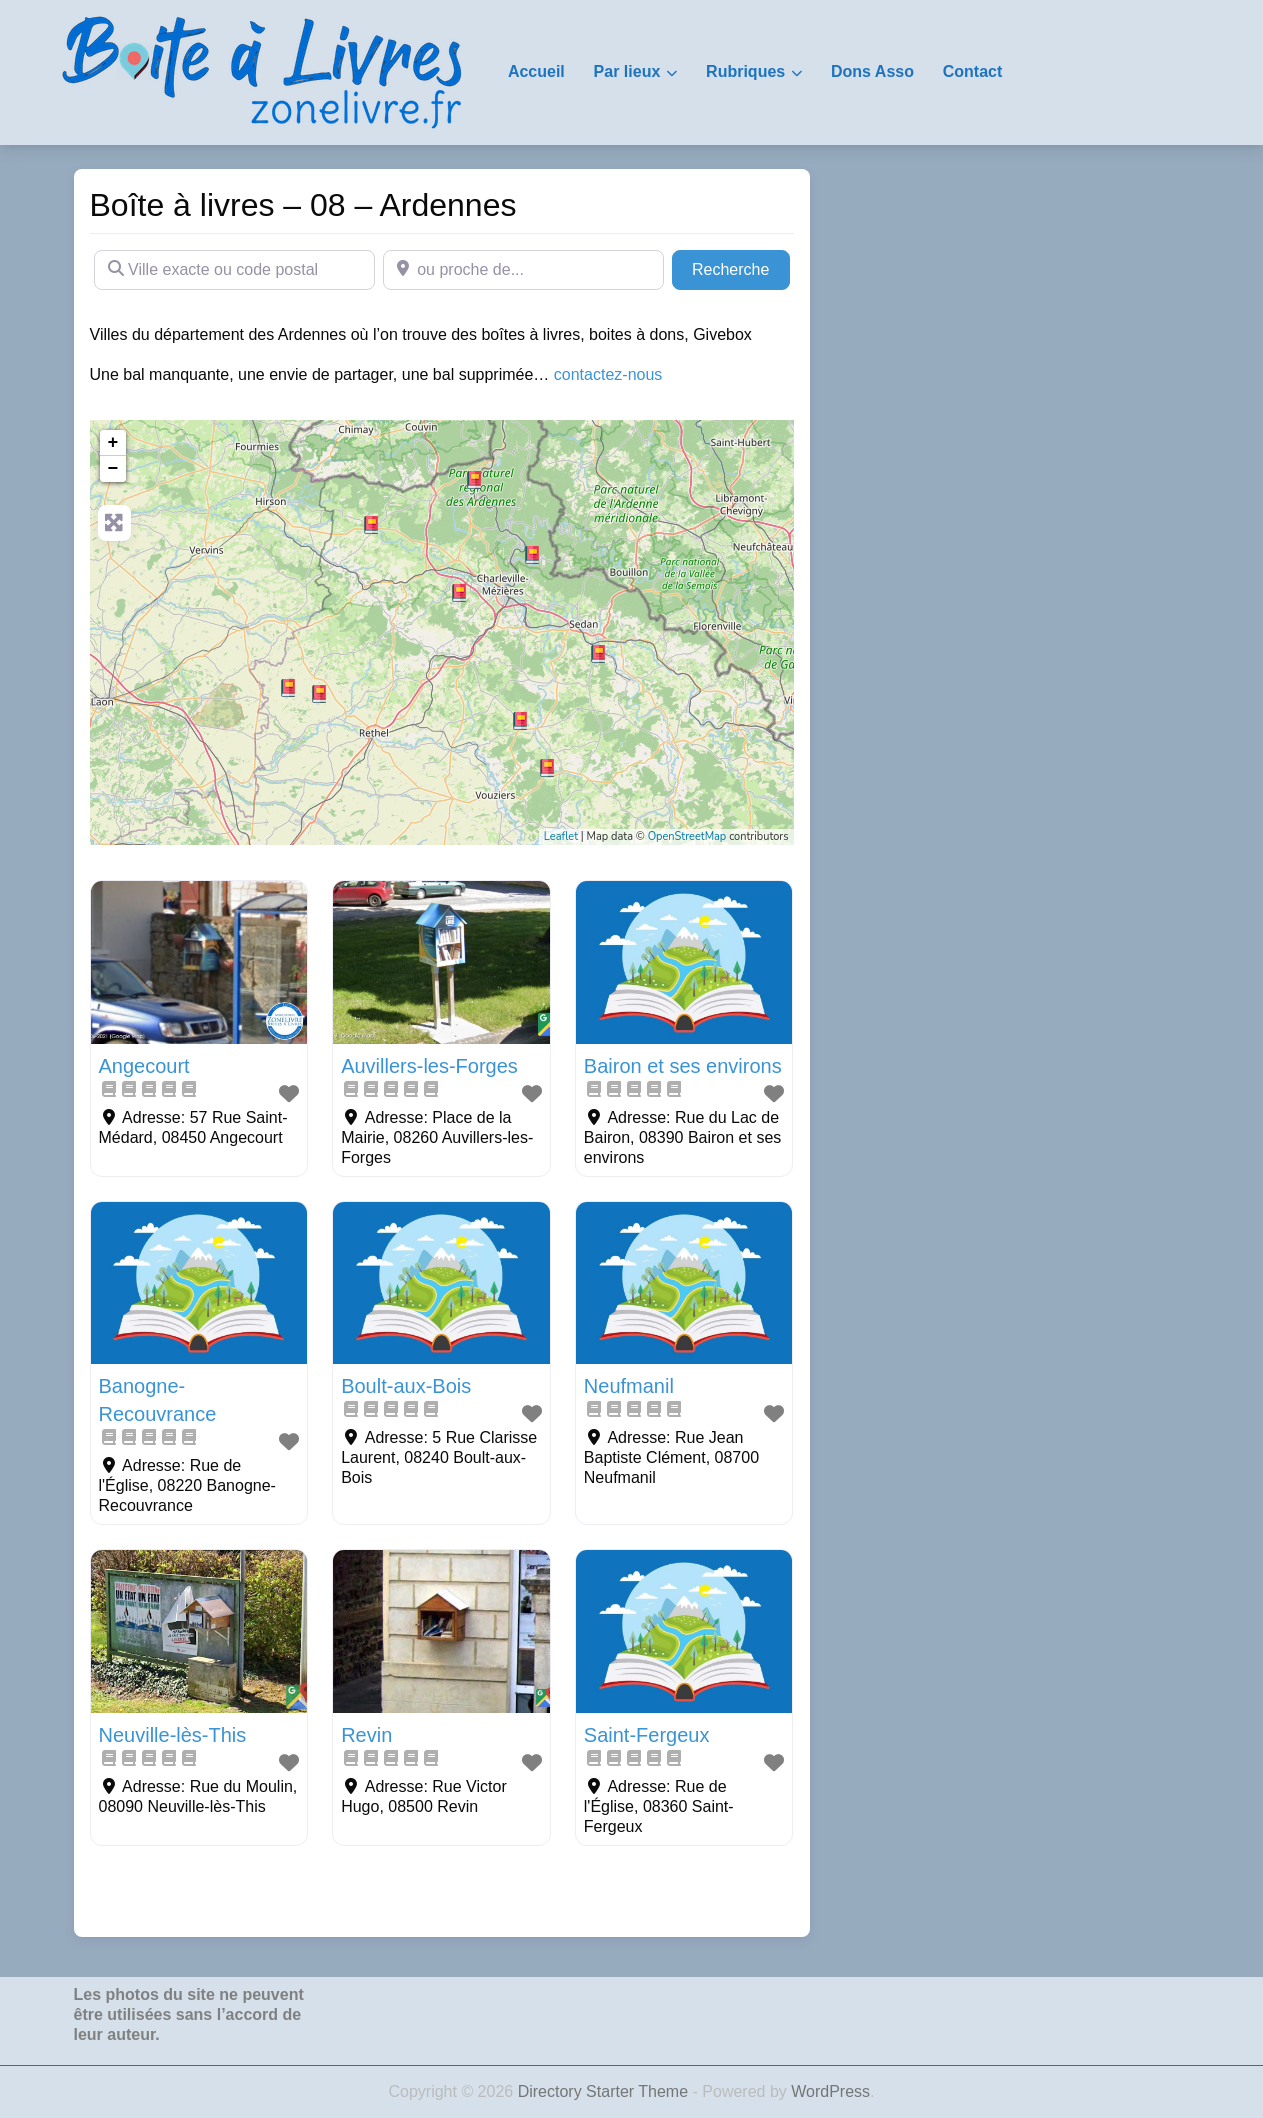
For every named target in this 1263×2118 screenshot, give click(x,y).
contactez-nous (608, 374)
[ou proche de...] (523, 270)
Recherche (741, 267)
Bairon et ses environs (683, 1066)
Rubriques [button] (745, 71)
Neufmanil (629, 1386)
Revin (366, 1735)
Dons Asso (872, 71)
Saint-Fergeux (647, 1735)
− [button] (113, 469)
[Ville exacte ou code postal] (234, 270)
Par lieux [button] (627, 71)
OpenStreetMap (687, 836)
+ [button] (113, 443)
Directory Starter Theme (605, 2091)
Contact (973, 71)
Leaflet (561, 836)
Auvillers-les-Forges (429, 1066)
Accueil (536, 71)
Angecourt (144, 1066)
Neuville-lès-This (173, 1735)
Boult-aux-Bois (406, 1386)
